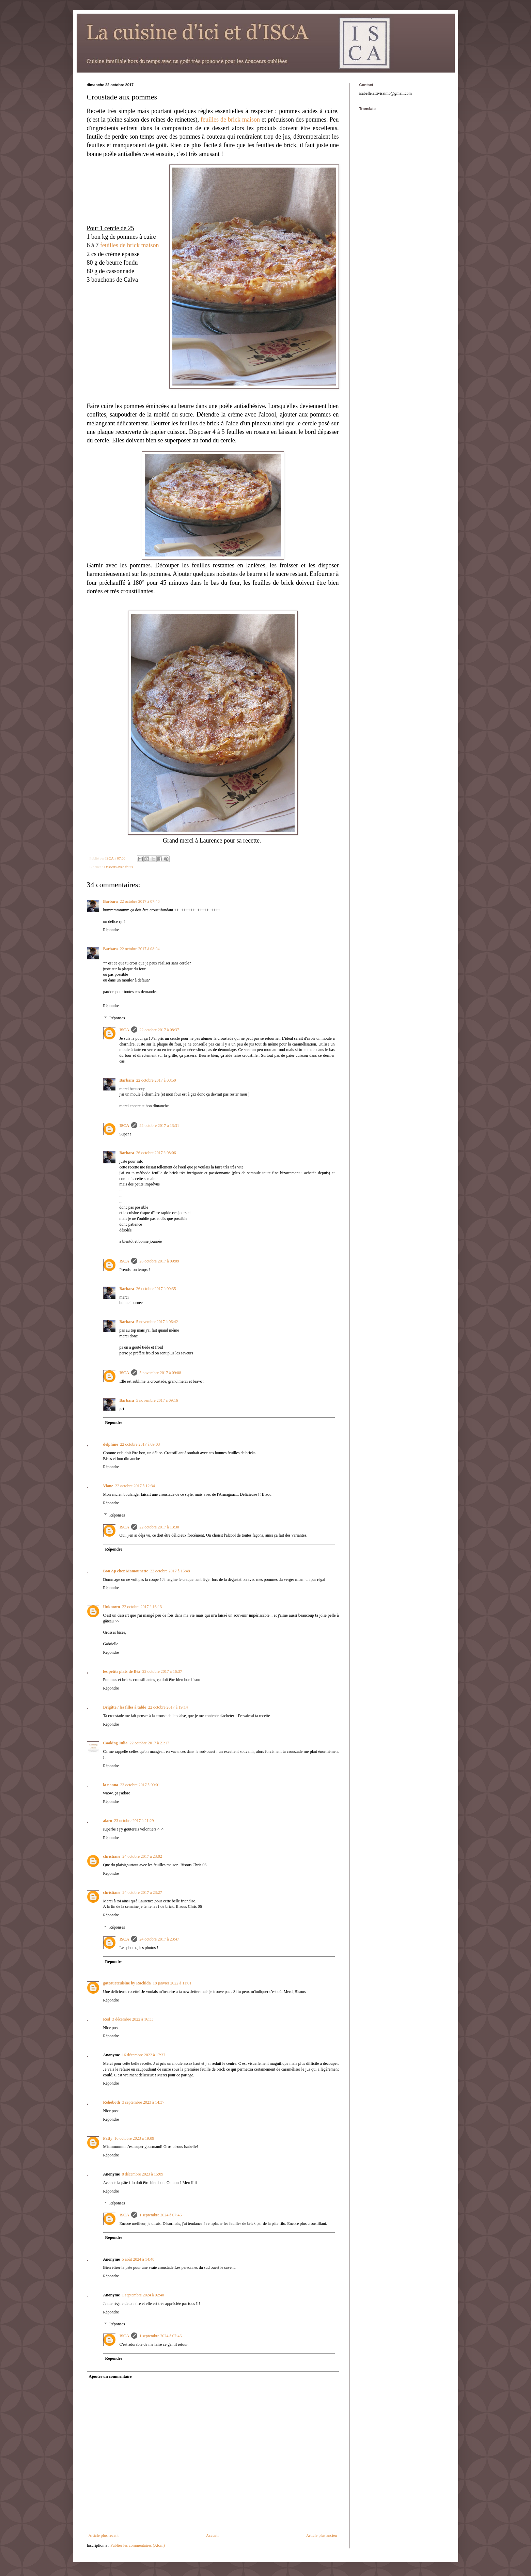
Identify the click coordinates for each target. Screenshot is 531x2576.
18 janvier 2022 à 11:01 (172, 1983)
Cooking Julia (115, 1743)
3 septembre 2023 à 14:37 (143, 2102)
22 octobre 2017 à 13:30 (159, 1527)
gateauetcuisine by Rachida (127, 1983)
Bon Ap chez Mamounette (125, 1571)
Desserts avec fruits (118, 867)
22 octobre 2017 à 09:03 (140, 1444)
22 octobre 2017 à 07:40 (140, 901)
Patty (107, 2138)
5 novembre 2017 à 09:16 (157, 1400)
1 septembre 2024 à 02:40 (143, 2295)
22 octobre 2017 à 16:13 (142, 1606)
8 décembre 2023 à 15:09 (142, 2174)
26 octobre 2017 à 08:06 (156, 1152)
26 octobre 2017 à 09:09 (159, 1261)
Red (106, 2019)
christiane (112, 1856)
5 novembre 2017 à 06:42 (157, 1321)
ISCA (124, 1029)
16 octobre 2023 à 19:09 (134, 2138)
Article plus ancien (321, 2535)
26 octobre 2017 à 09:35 (156, 1288)
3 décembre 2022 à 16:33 (132, 2019)
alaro (107, 1820)
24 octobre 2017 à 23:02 (142, 1856)
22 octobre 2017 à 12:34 (135, 1485)
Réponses (117, 1018)
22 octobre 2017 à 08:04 (140, 948)
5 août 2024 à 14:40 (138, 2259)
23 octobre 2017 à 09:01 (140, 1784)
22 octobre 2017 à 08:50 (156, 1080)
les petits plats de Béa (121, 1671)
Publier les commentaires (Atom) (137, 2545)
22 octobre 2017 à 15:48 (170, 1571)
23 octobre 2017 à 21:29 (134, 1820)
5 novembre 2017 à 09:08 (160, 1372)
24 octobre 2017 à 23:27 (142, 1892)
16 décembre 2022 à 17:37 (143, 2055)
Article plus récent (104, 2535)
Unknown (111, 1606)
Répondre (111, 929)
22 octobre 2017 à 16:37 (162, 1671)
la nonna (110, 1784)
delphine (110, 1444)
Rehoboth (111, 2102)
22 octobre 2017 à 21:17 (149, 1743)
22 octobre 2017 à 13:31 (159, 1125)
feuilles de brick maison (230, 119)
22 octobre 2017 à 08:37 (159, 1029)
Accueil (212, 2535)
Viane (108, 1485)
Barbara (110, 901)
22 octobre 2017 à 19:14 (168, 1707)
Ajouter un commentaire (110, 2376)
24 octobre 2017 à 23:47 (159, 1939)
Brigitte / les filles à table (124, 1707)
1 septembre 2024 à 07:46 (160, 2215)
